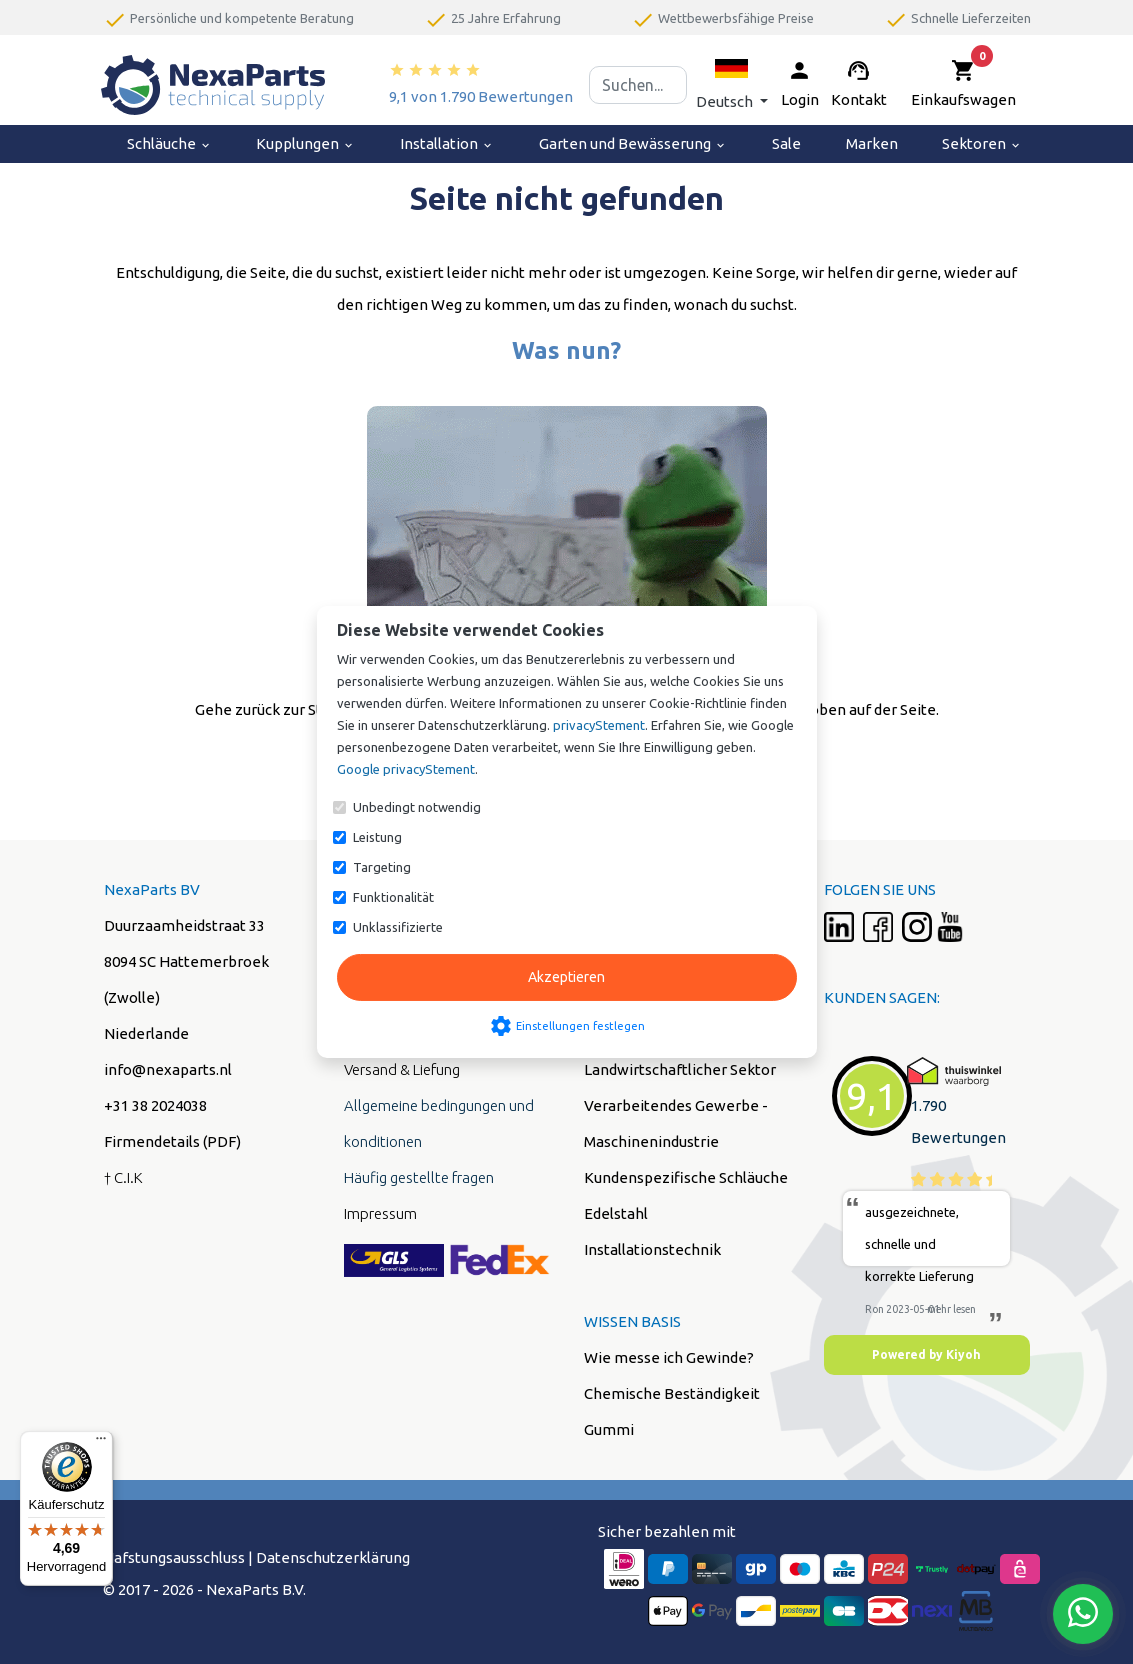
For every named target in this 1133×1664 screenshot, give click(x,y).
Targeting (382, 867)
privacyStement (599, 725)
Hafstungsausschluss (174, 1557)
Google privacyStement (406, 769)
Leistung (377, 837)
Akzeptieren (566, 977)
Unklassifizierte (398, 927)
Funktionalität (393, 897)
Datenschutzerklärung (333, 1557)
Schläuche (169, 143)
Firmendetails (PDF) (172, 1141)
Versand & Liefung (402, 1069)
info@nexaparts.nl (168, 1069)
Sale (786, 143)
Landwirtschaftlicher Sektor (680, 1069)
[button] (732, 84)
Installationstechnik (652, 1249)
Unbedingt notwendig (417, 807)
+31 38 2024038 (155, 1105)
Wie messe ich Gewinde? (669, 1357)
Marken (872, 143)
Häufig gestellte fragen (419, 1177)
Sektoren (982, 143)
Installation (447, 143)
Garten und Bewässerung (633, 143)
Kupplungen (305, 143)
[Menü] (101, 1443)
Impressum (380, 1213)
